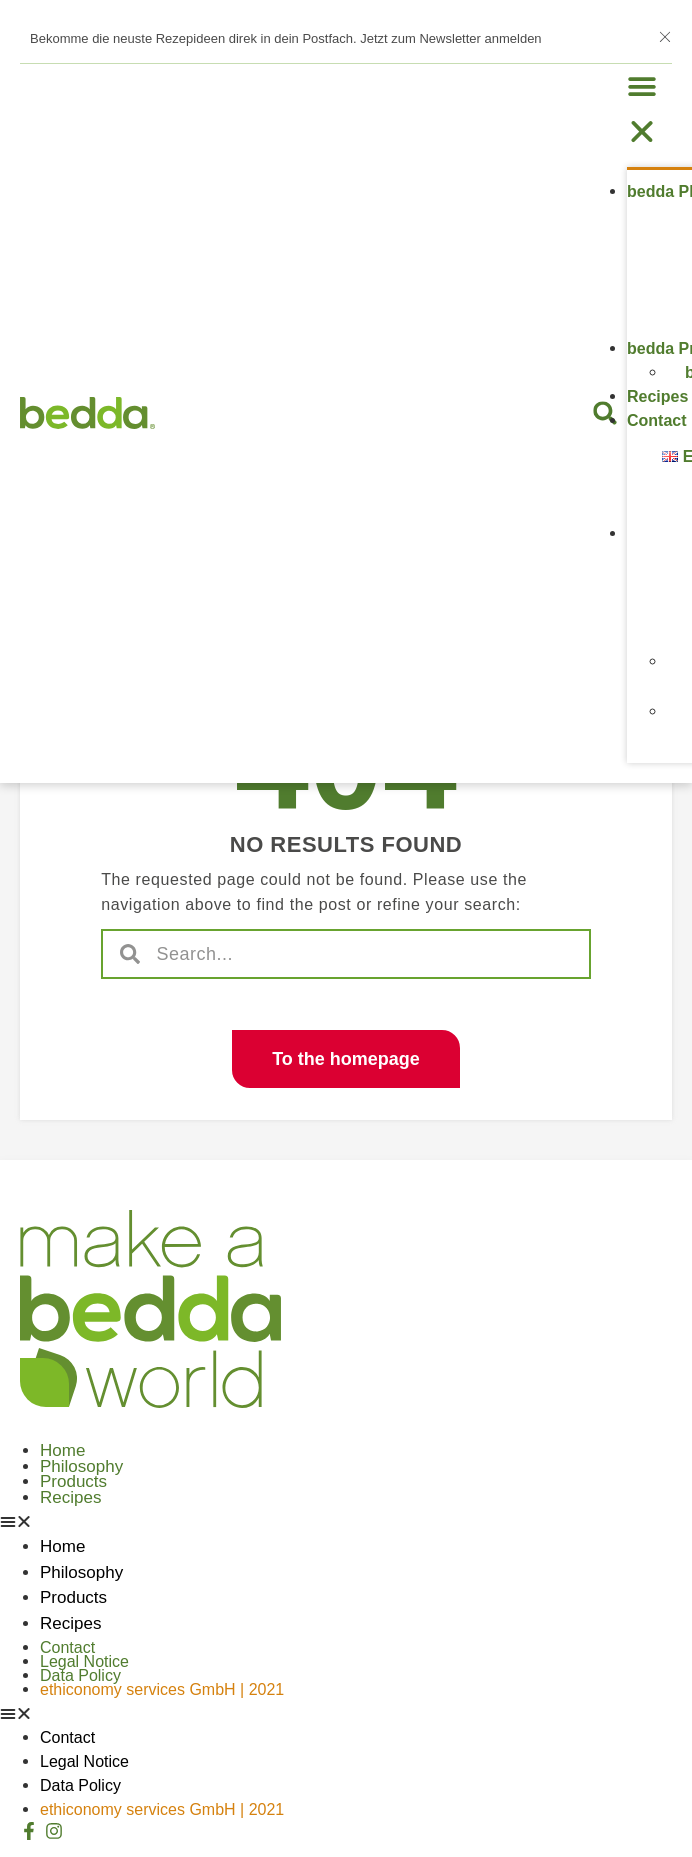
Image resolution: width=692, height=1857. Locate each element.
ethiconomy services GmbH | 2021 (162, 1689)
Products (73, 1481)
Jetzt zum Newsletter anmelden (450, 38)
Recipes (657, 396)
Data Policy (80, 1675)
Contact (657, 420)
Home (62, 1450)
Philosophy (81, 1466)
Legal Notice (84, 1661)
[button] (649, 109)
